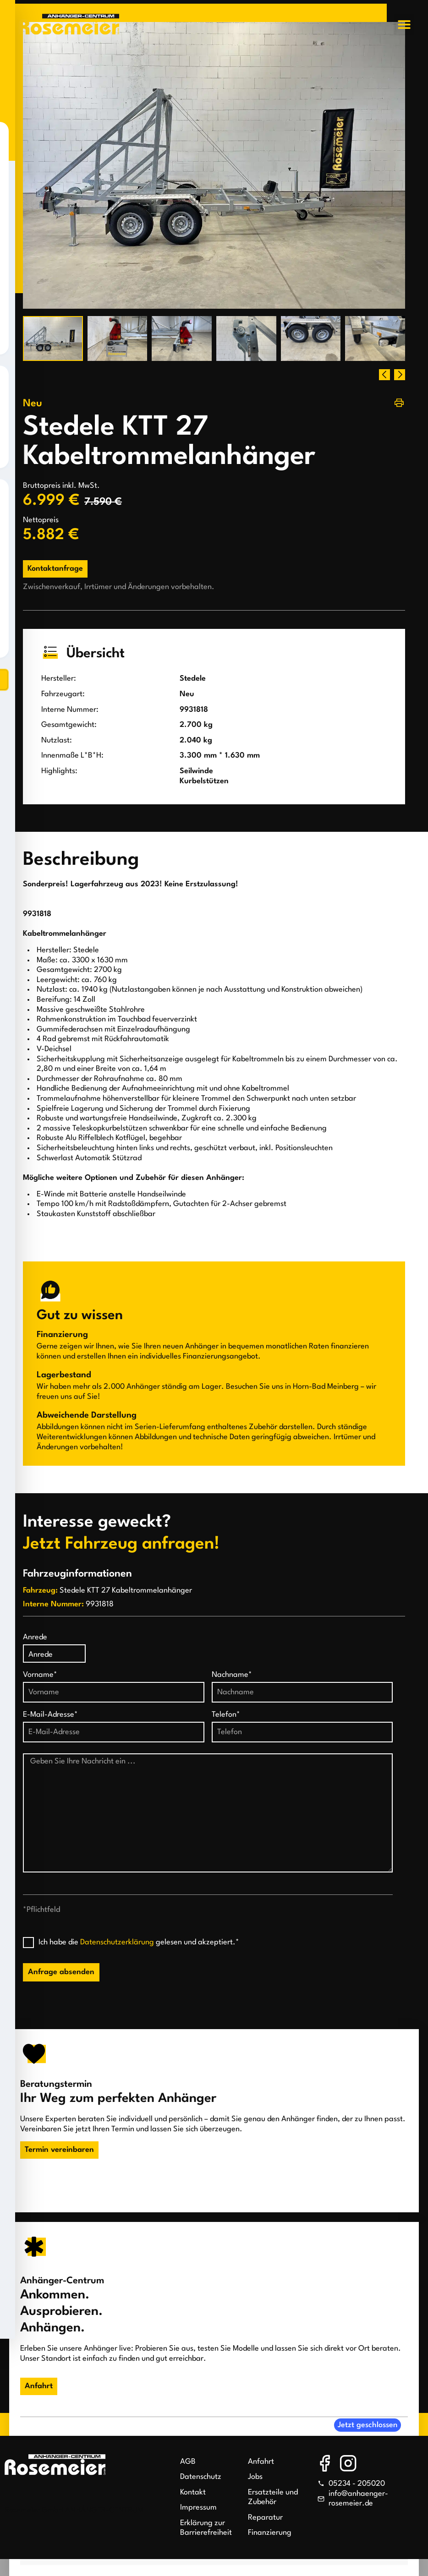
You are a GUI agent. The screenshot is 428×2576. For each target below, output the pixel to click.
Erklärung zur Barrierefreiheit (206, 2528)
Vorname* (40, 1675)
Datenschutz (200, 2477)
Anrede (35, 1637)
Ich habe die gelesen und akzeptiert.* (138, 1942)
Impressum (198, 2507)
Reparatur (265, 2517)
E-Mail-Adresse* (50, 1715)
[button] (404, 24)
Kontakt (193, 2492)
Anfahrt (261, 2462)
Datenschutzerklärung (117, 1942)
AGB (188, 2462)
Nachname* (232, 1675)
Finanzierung (269, 2533)
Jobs (255, 2477)
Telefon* (226, 1715)
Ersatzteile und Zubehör (273, 2497)
